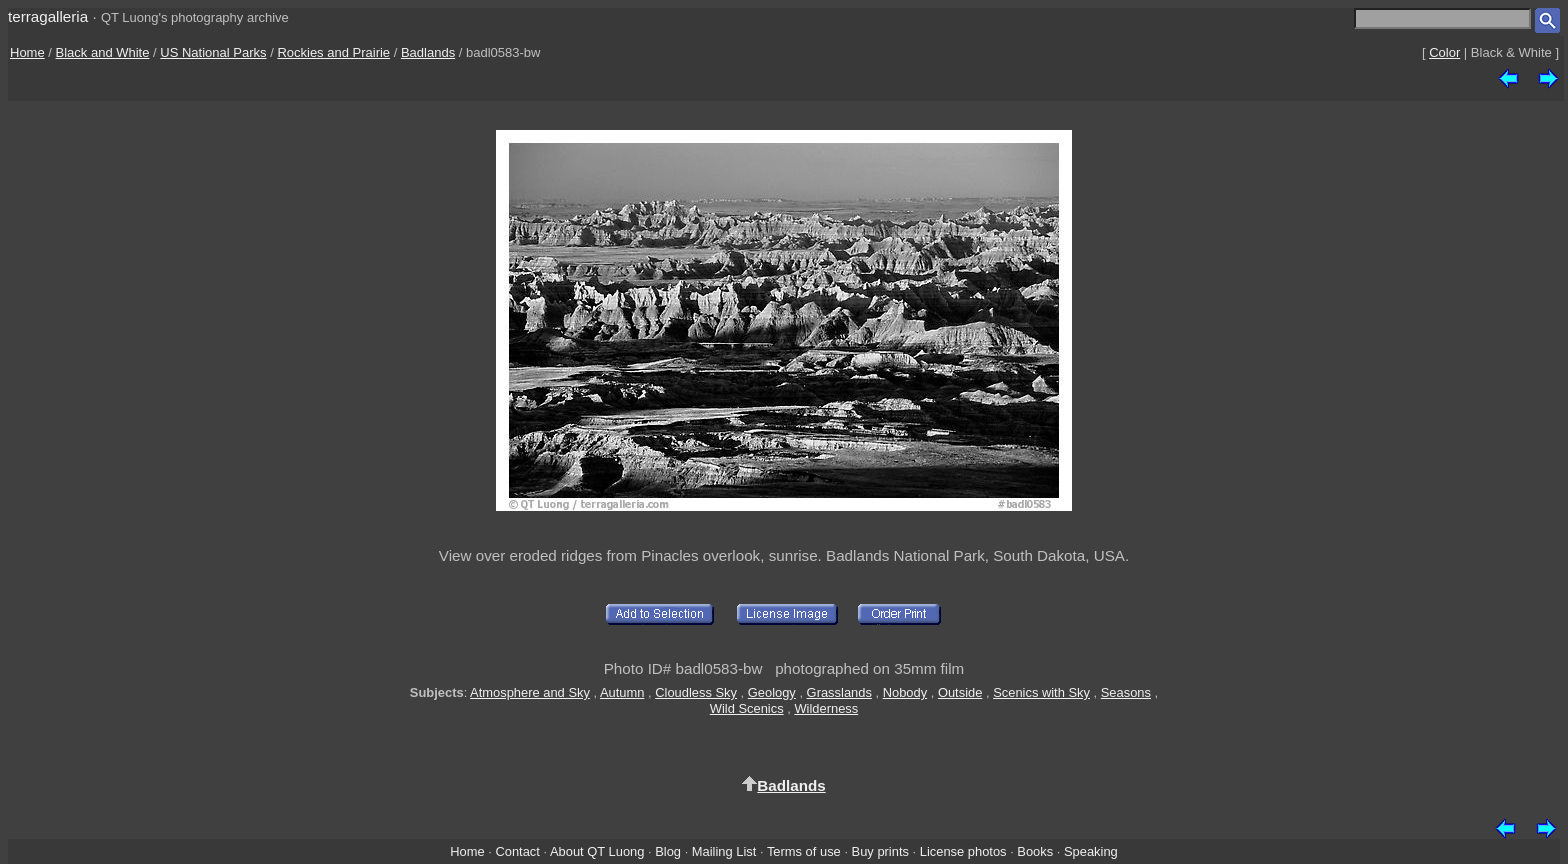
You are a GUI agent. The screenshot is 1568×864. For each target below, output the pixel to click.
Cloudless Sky (696, 692)
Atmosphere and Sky (530, 692)
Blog (668, 851)
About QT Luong (597, 851)
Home (27, 52)
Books (1035, 851)
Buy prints (880, 851)
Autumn (622, 692)
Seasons (1126, 692)
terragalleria (48, 16)
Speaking (1091, 851)
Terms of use (804, 851)
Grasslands (839, 692)
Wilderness (826, 708)
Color (1444, 52)
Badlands (428, 52)
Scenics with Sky (1041, 692)
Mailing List (724, 851)
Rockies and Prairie (333, 52)
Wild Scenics (747, 708)
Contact (517, 851)
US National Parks (213, 52)
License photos (963, 851)
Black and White (103, 52)
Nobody (905, 692)
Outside (960, 692)
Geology (772, 692)
